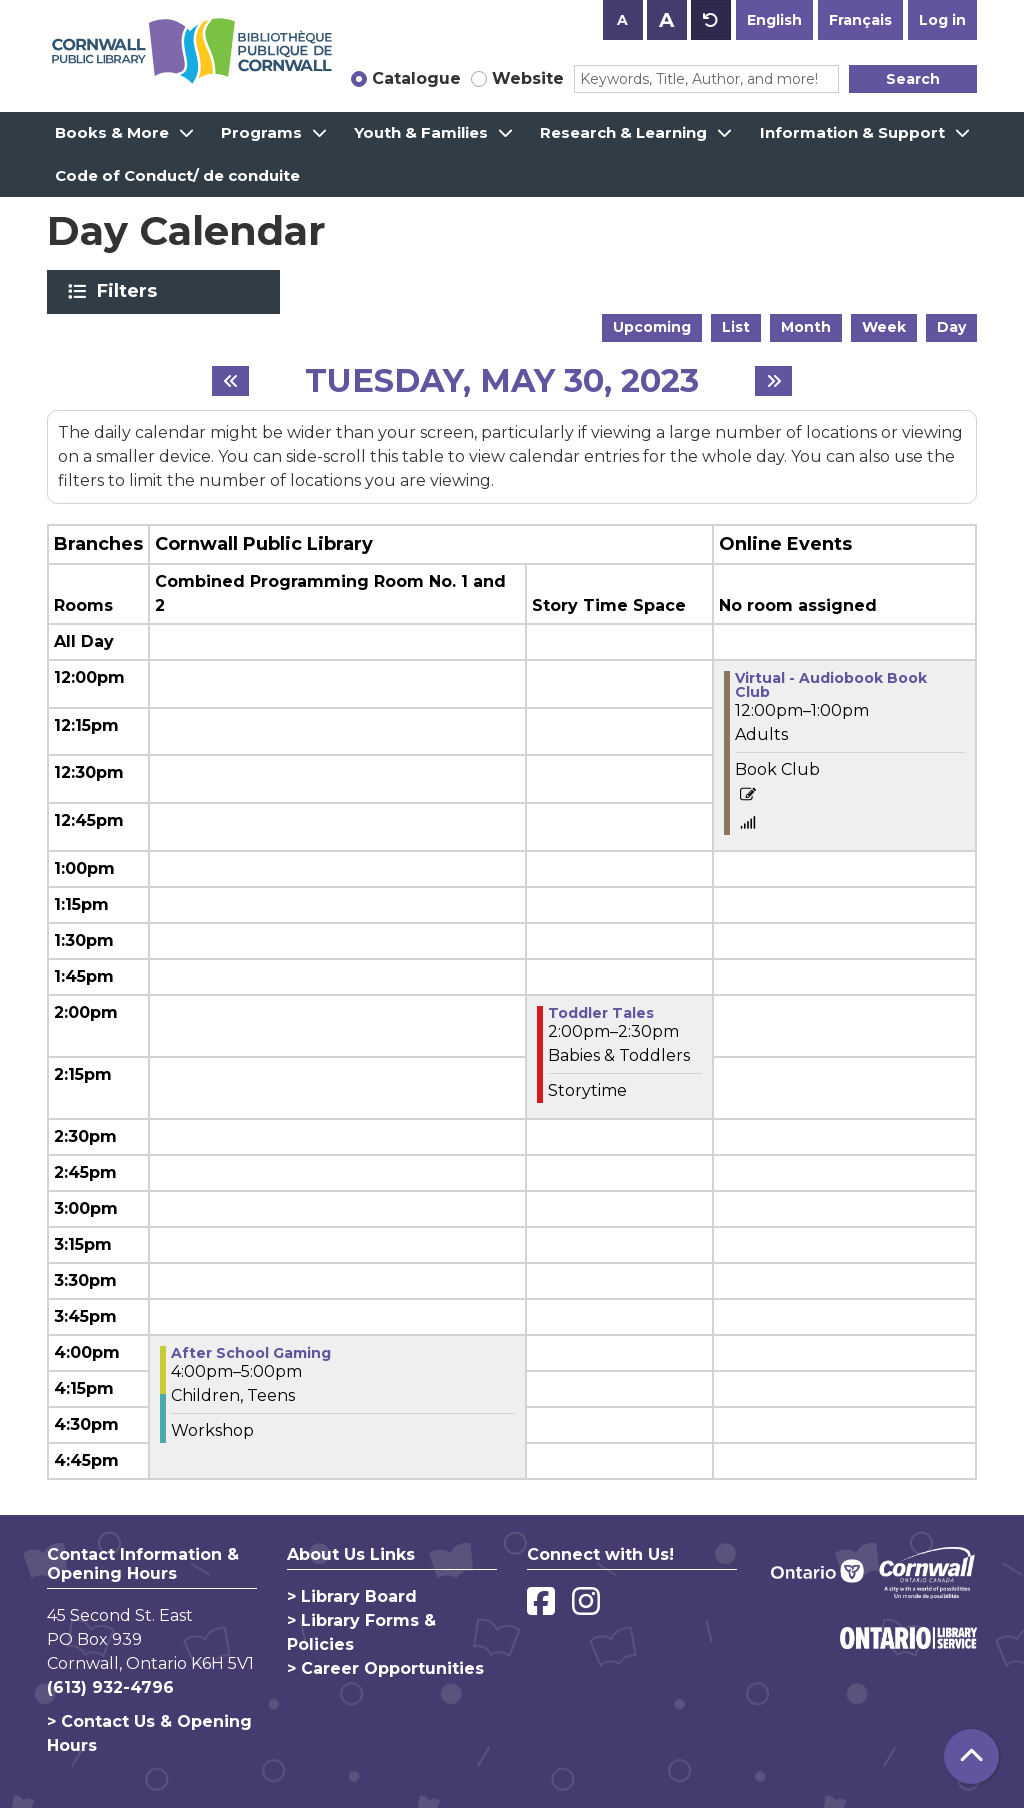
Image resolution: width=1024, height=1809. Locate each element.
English (774, 20)
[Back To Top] (971, 1756)
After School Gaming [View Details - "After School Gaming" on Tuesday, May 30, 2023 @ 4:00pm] (251, 1353)
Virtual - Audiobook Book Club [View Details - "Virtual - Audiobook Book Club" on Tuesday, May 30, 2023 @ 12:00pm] (831, 685)
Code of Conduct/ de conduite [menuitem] (177, 175)
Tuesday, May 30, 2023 (502, 381)
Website (528, 78)
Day (951, 327)
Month (806, 327)
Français (860, 20)
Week (884, 327)
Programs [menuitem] (261, 132)
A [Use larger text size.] (666, 20)
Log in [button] (942, 20)
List (736, 327)
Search (913, 79)
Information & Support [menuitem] (852, 132)
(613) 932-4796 (110, 1687)
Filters (130, 291)
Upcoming (652, 327)
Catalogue (416, 78)
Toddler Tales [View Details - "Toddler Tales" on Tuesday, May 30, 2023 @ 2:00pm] (601, 1013)
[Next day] (773, 381)
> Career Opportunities (385, 1668)
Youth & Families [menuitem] (421, 132)
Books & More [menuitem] (112, 132)
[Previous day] (230, 381)
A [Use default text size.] (711, 20)
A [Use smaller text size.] (622, 20)
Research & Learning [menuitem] (623, 132)
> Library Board (352, 1596)
